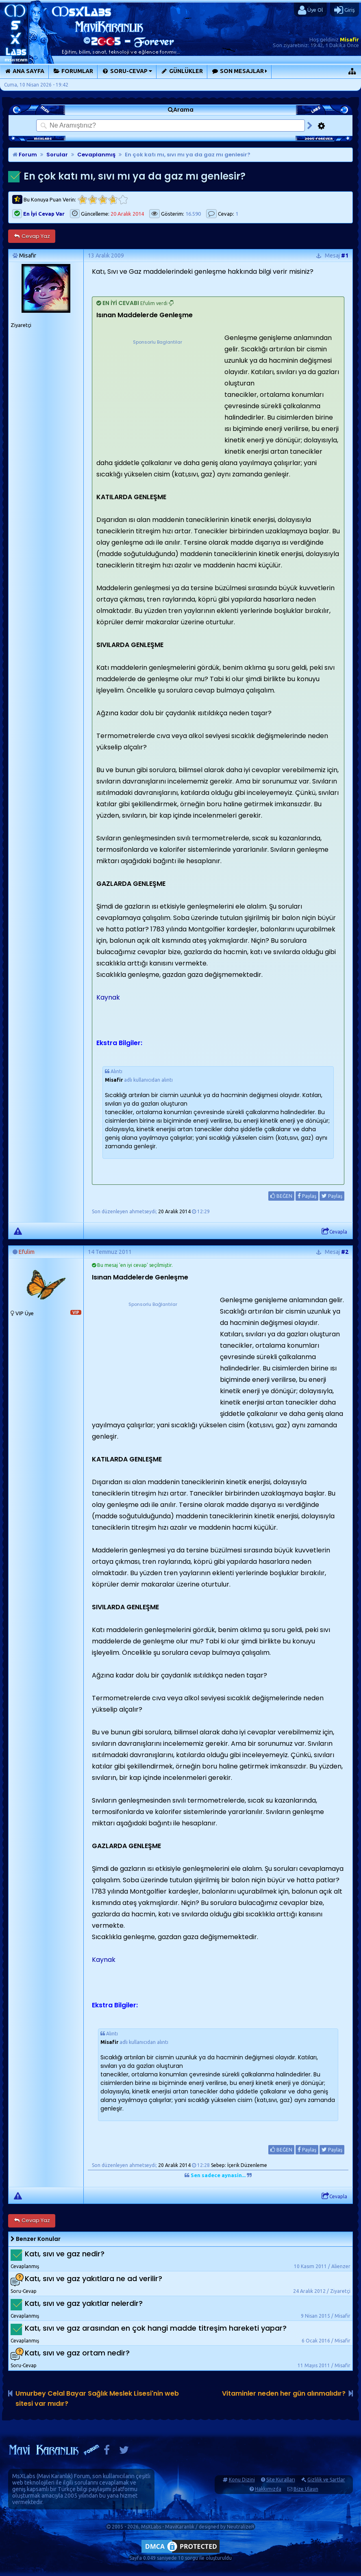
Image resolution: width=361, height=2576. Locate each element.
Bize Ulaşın (306, 2489)
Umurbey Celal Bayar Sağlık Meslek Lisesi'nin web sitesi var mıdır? (97, 2398)
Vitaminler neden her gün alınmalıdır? (284, 2393)
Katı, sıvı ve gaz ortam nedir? (77, 2353)
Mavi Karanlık (54, 2476)
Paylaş (307, 1196)
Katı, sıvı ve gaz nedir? (64, 2254)
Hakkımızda (268, 2489)
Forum (25, 154)
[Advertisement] (157, 397)
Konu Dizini (242, 2479)
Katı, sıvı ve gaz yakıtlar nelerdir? (84, 2303)
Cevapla (334, 1231)
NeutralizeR (240, 2526)
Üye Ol (310, 10)
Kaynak (108, 997)
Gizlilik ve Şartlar (326, 2479)
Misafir (349, 39)
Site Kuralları (280, 2479)
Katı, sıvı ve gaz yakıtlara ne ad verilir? (93, 2278)
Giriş (344, 10)
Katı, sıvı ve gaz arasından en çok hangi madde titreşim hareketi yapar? (156, 2328)
